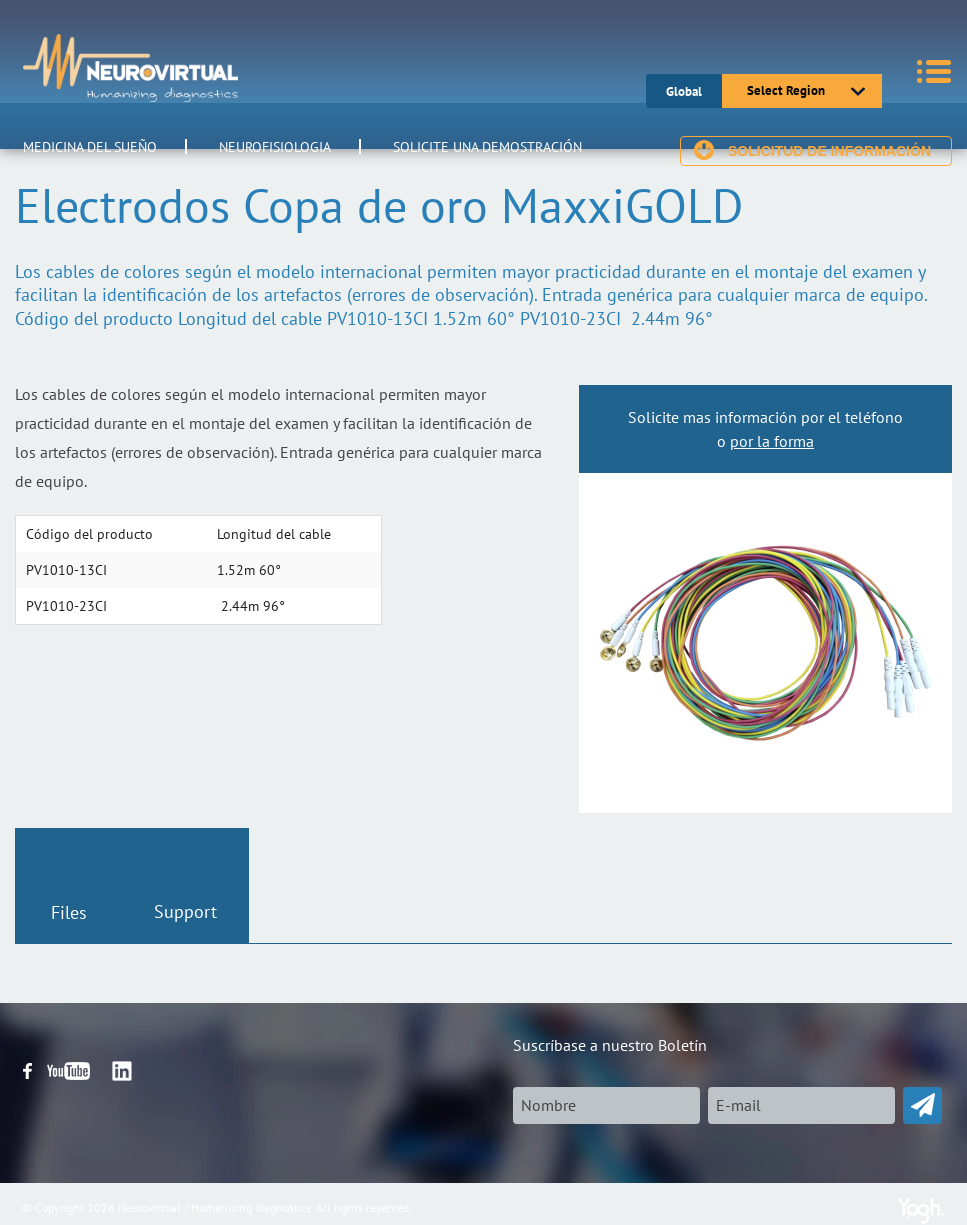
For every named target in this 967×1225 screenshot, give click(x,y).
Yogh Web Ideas (921, 1211)
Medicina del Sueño (90, 147)
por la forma (772, 441)
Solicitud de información (829, 151)
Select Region (786, 90)
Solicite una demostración (487, 147)
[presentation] (665, 1163)
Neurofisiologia (275, 147)
